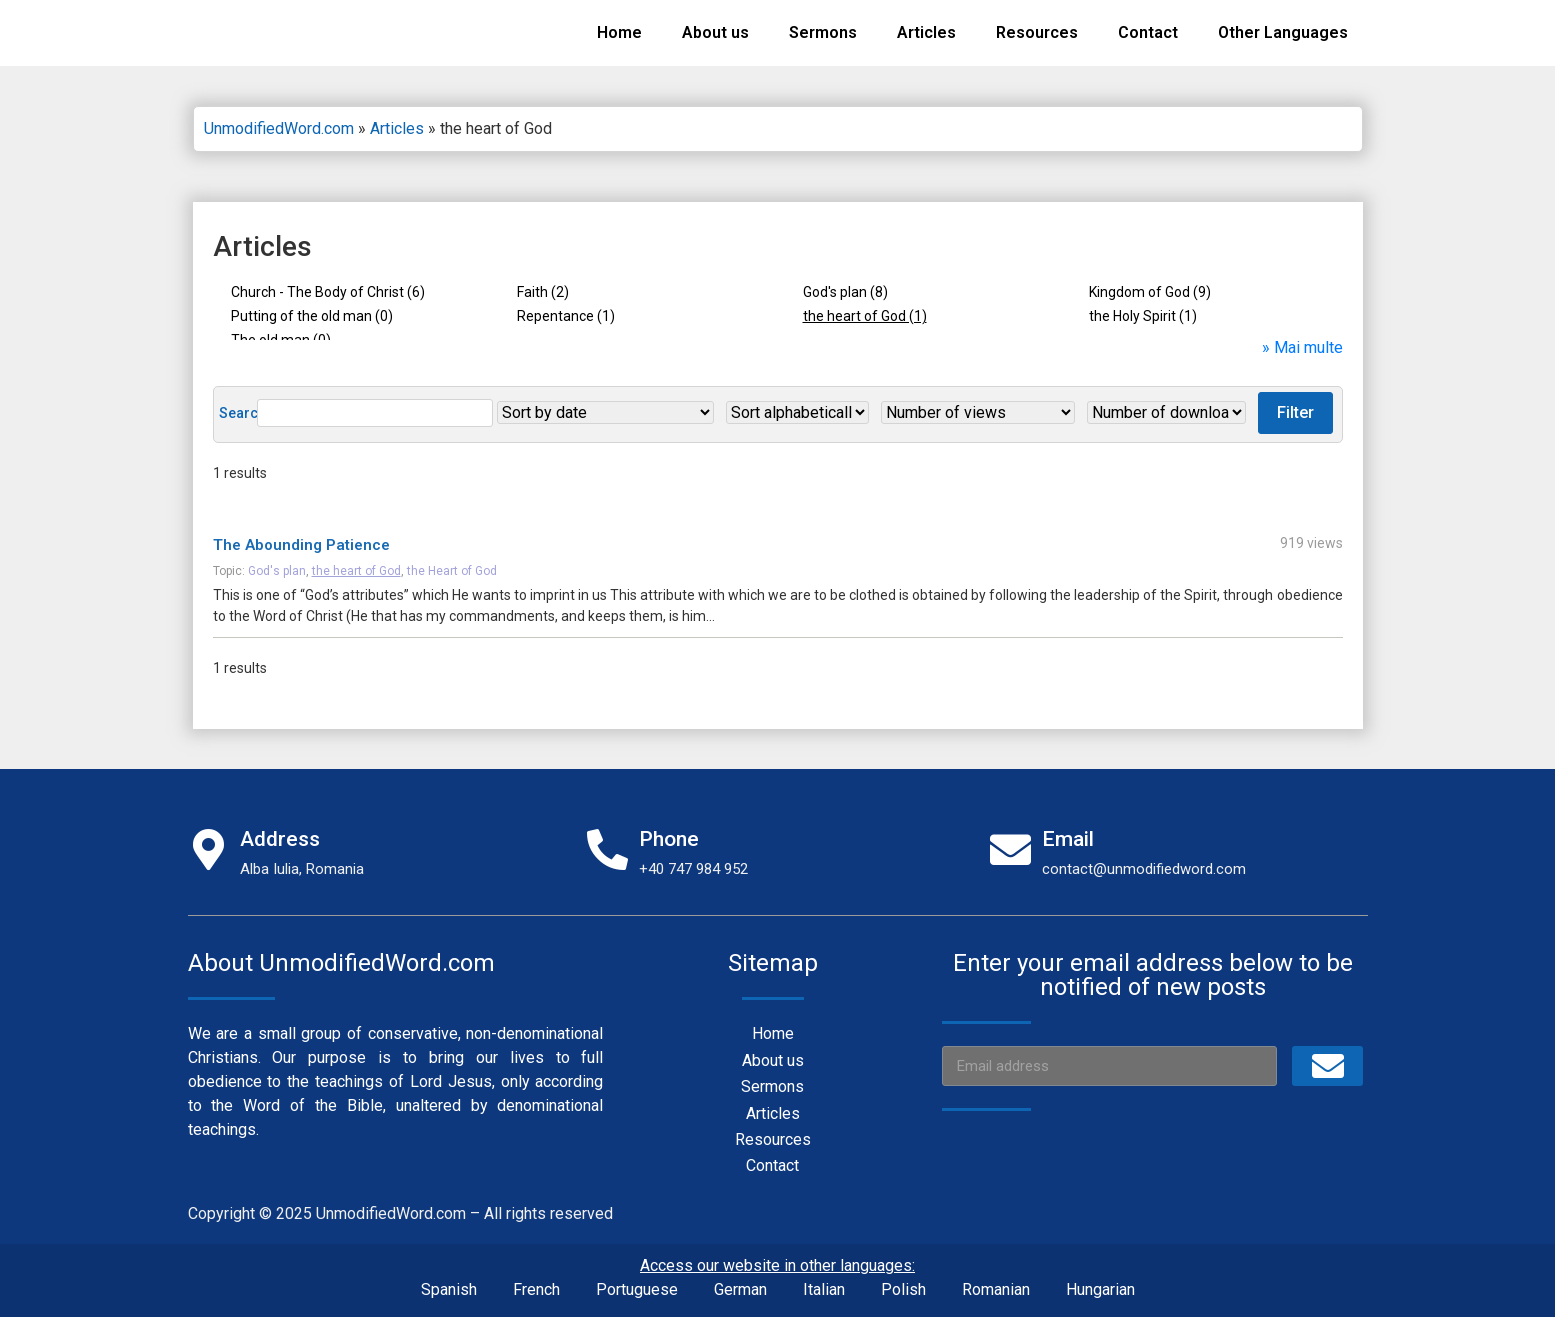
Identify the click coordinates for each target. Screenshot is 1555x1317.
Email (1068, 829)
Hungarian (1100, 1279)
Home (619, 32)
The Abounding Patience (301, 535)
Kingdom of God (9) (1150, 292)
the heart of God (356, 561)
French (536, 1279)
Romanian (996, 1279)
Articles (926, 32)
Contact (1148, 32)
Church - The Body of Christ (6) (328, 292)
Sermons (823, 32)
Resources (1037, 32)
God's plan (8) (845, 292)
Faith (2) (543, 292)
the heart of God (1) (865, 316)
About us (715, 32)
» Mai (1283, 338)
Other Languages (1283, 32)
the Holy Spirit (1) (1143, 316)
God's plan (277, 561)
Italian (824, 1279)
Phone (669, 829)
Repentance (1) (566, 316)
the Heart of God (452, 561)
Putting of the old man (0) (312, 316)
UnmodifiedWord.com (279, 128)
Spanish (449, 1279)
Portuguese (637, 1279)
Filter (1167, 402)
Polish (903, 1279)
